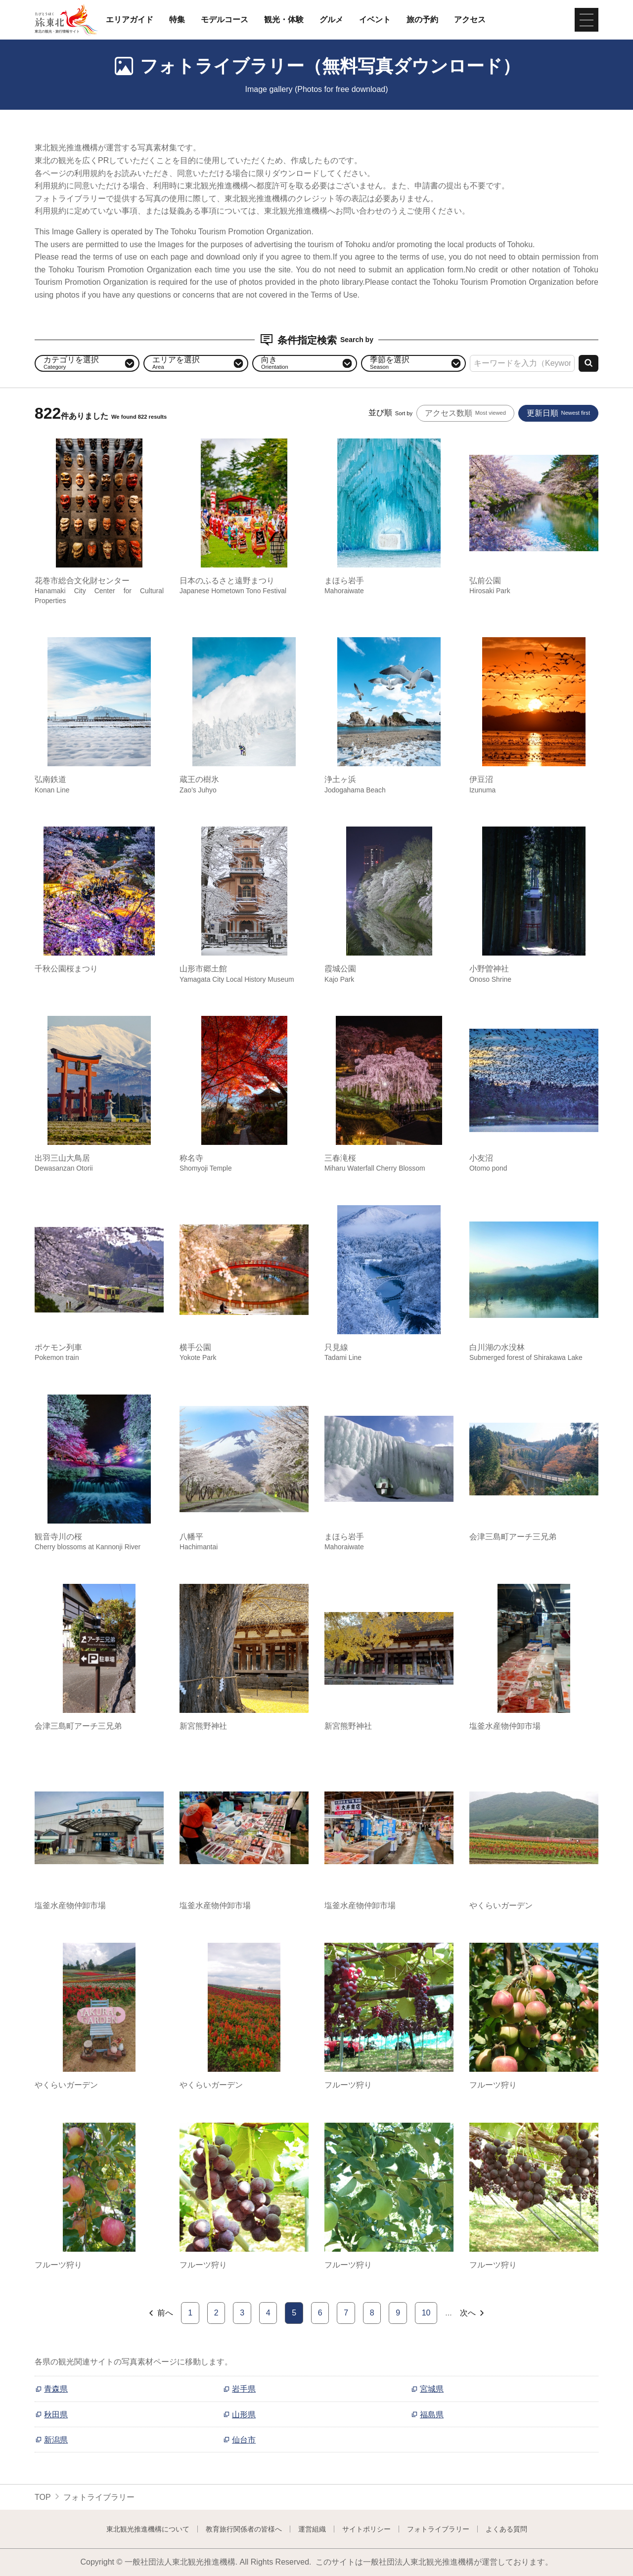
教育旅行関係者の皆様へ (244, 2529)
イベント (375, 20)
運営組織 (312, 2529)
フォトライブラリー (438, 2529)
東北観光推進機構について (147, 2529)
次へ (473, 2313)
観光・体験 (284, 20)
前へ (160, 2313)
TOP (43, 2497)
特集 (177, 20)
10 (426, 2313)
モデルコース (224, 20)
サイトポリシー (366, 2529)
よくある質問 (506, 2529)
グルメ (331, 20)
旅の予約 (422, 20)
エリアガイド (129, 20)
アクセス (470, 20)
